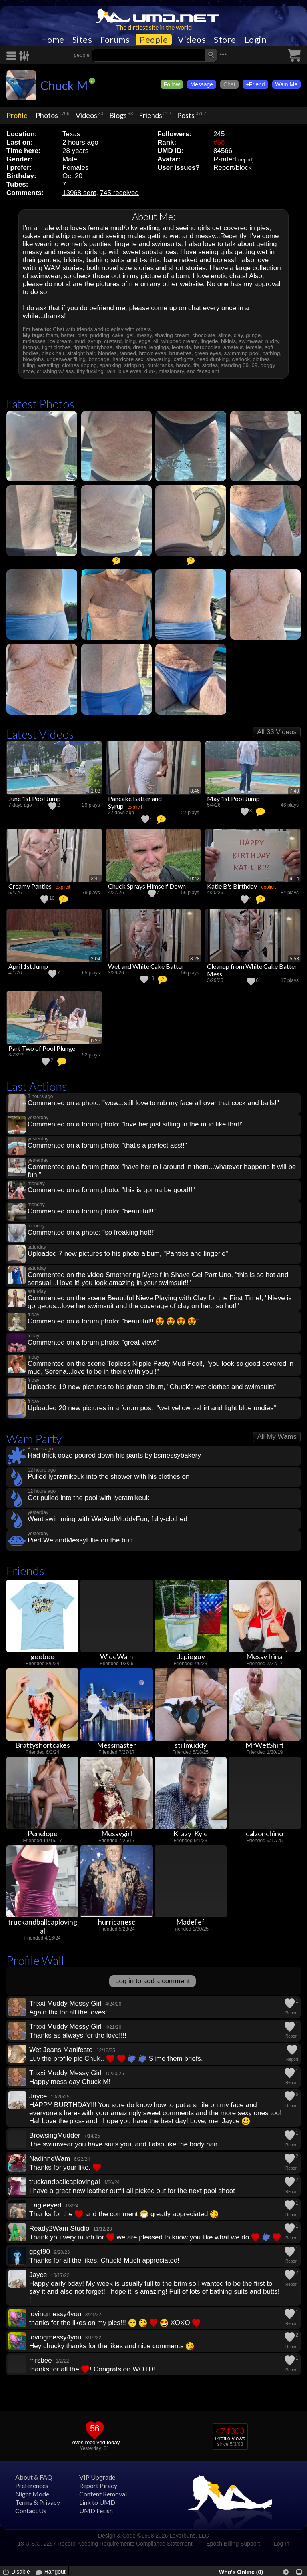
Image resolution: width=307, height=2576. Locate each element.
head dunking (213, 359)
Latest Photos (40, 404)
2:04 (95, 959)
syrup (94, 341)
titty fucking (90, 371)
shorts (123, 347)
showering (158, 359)
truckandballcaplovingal (42, 1926)
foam (52, 335)
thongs (31, 347)
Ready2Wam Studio (59, 2228)
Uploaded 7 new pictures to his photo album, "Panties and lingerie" (128, 1253)
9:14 (294, 878)
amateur (233, 347)
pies (82, 335)
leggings (159, 347)
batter (67, 335)
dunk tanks (160, 365)
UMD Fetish (96, 2510)
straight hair (81, 353)
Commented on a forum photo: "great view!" (93, 1342)
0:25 (95, 1041)
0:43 (194, 878)
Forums (115, 39)
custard (113, 341)
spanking (110, 365)
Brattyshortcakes (42, 1745)
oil (155, 341)
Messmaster (116, 1745)
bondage (99, 359)
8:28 (194, 959)
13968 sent (79, 193)
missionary (171, 371)
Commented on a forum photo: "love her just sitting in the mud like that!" (135, 1124)
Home (52, 39)
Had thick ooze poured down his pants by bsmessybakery (114, 1455)
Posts (186, 115)
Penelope (43, 1833)
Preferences (31, 2485)
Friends (150, 115)
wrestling (48, 365)
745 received (119, 193)
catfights (184, 359)
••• (223, 54)
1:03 (95, 791)
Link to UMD (97, 2502)
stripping (134, 365)
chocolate (203, 335)
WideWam (116, 1656)
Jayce (38, 2096)
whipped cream (179, 341)
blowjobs (33, 359)
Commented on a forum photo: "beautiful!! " (113, 1321)
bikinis (228, 341)
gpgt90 (39, 2251)
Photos (47, 115)
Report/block (232, 167)
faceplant (208, 371)
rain (110, 371)
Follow (172, 84)
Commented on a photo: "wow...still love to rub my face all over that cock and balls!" (153, 1103)
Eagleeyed (45, 2205)
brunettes (180, 353)
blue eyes (129, 371)
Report (291, 2013)
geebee (42, 1656)
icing (130, 341)
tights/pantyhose (93, 347)
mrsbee (40, 2360)
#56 (219, 142)
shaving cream (172, 335)
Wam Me (286, 84)
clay (238, 335)
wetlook (241, 359)
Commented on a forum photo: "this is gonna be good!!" (111, 1190)
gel (130, 335)
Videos (192, 39)
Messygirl (116, 1833)
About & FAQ (33, 2477)
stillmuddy (191, 1745)
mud (80, 341)
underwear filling (66, 359)
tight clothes (56, 347)
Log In (281, 2543)
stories (210, 365)
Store (225, 39)
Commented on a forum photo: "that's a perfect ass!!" (107, 1145)
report (245, 160)
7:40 (294, 791)
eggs (144, 341)
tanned (128, 353)
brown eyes (152, 353)
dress (139, 347)
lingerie (209, 341)
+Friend (255, 84)
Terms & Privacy (37, 2502)
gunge (253, 335)
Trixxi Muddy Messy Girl (65, 2003)
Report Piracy (98, 2485)
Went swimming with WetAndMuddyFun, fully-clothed (107, 1519)
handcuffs (187, 365)
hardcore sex (127, 359)
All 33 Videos (277, 732)
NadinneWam (49, 2158)
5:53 (294, 959)
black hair (53, 353)
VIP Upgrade (97, 2477)
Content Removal (103, 2494)
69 (254, 365)
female (254, 347)
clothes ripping (79, 365)
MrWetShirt (264, 1745)
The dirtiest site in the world (154, 27)
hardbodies (207, 347)
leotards (181, 347)
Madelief (190, 1921)
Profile (17, 115)
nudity (272, 341)
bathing (271, 353)
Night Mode (32, 2494)
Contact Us (30, 2510)
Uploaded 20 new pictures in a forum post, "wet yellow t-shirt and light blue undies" (152, 1408)
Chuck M (64, 85)
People (154, 39)
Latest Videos (40, 734)
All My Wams (277, 1436)
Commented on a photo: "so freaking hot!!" (91, 1232)
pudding (99, 335)
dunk (150, 371)
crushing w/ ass (55, 371)
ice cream (60, 341)
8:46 (194, 791)
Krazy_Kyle (190, 1833)
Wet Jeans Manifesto (60, 2050)
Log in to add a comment (152, 1981)
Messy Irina (264, 1656)
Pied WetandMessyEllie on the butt (80, 1540)
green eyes (208, 353)
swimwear (251, 341)
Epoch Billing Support (233, 2543)
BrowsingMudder (54, 2135)
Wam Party (34, 1439)
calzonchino (264, 1833)
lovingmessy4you (55, 2314)
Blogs (118, 115)
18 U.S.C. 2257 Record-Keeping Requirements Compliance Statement (105, 2543)
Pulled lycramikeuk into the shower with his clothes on (108, 1476)
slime (224, 335)
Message (201, 84)
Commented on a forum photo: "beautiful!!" (92, 1211)
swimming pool (241, 353)
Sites (82, 39)
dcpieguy (190, 1656)
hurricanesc (116, 1921)
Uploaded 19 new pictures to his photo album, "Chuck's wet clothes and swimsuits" (152, 1387)
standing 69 (235, 365)
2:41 (95, 878)
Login (255, 39)
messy (144, 335)
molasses (34, 341)
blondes (107, 353)
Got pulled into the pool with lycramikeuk (88, 1498)
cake (117, 335)
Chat (229, 84)
